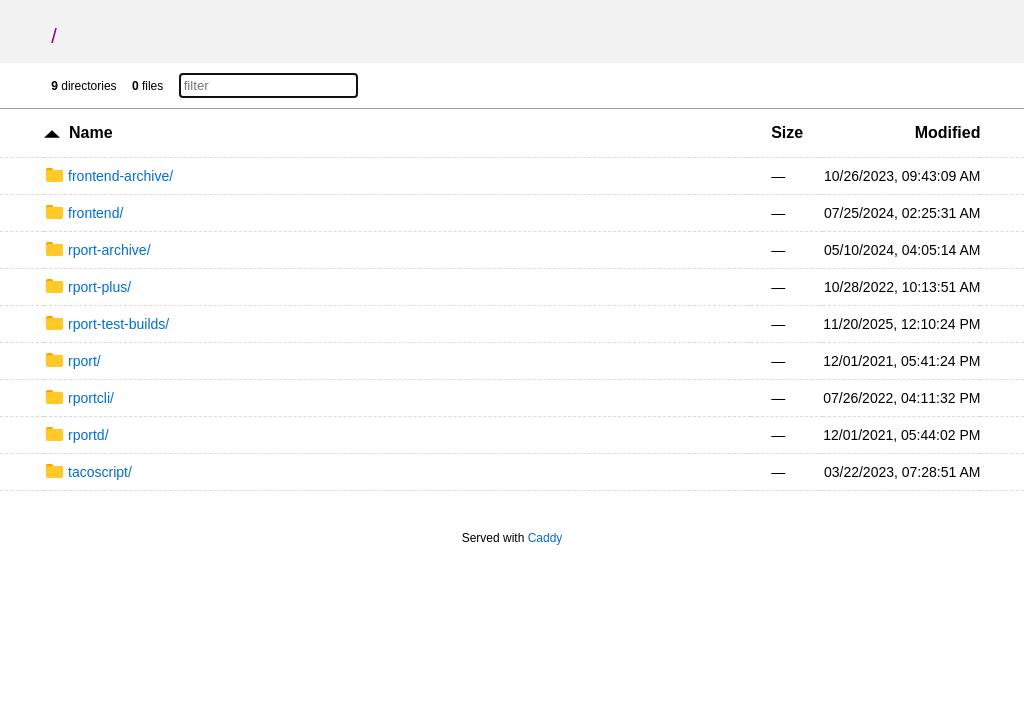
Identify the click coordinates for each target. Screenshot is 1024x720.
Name (91, 132)
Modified (948, 132)
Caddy (545, 538)
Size (787, 132)
